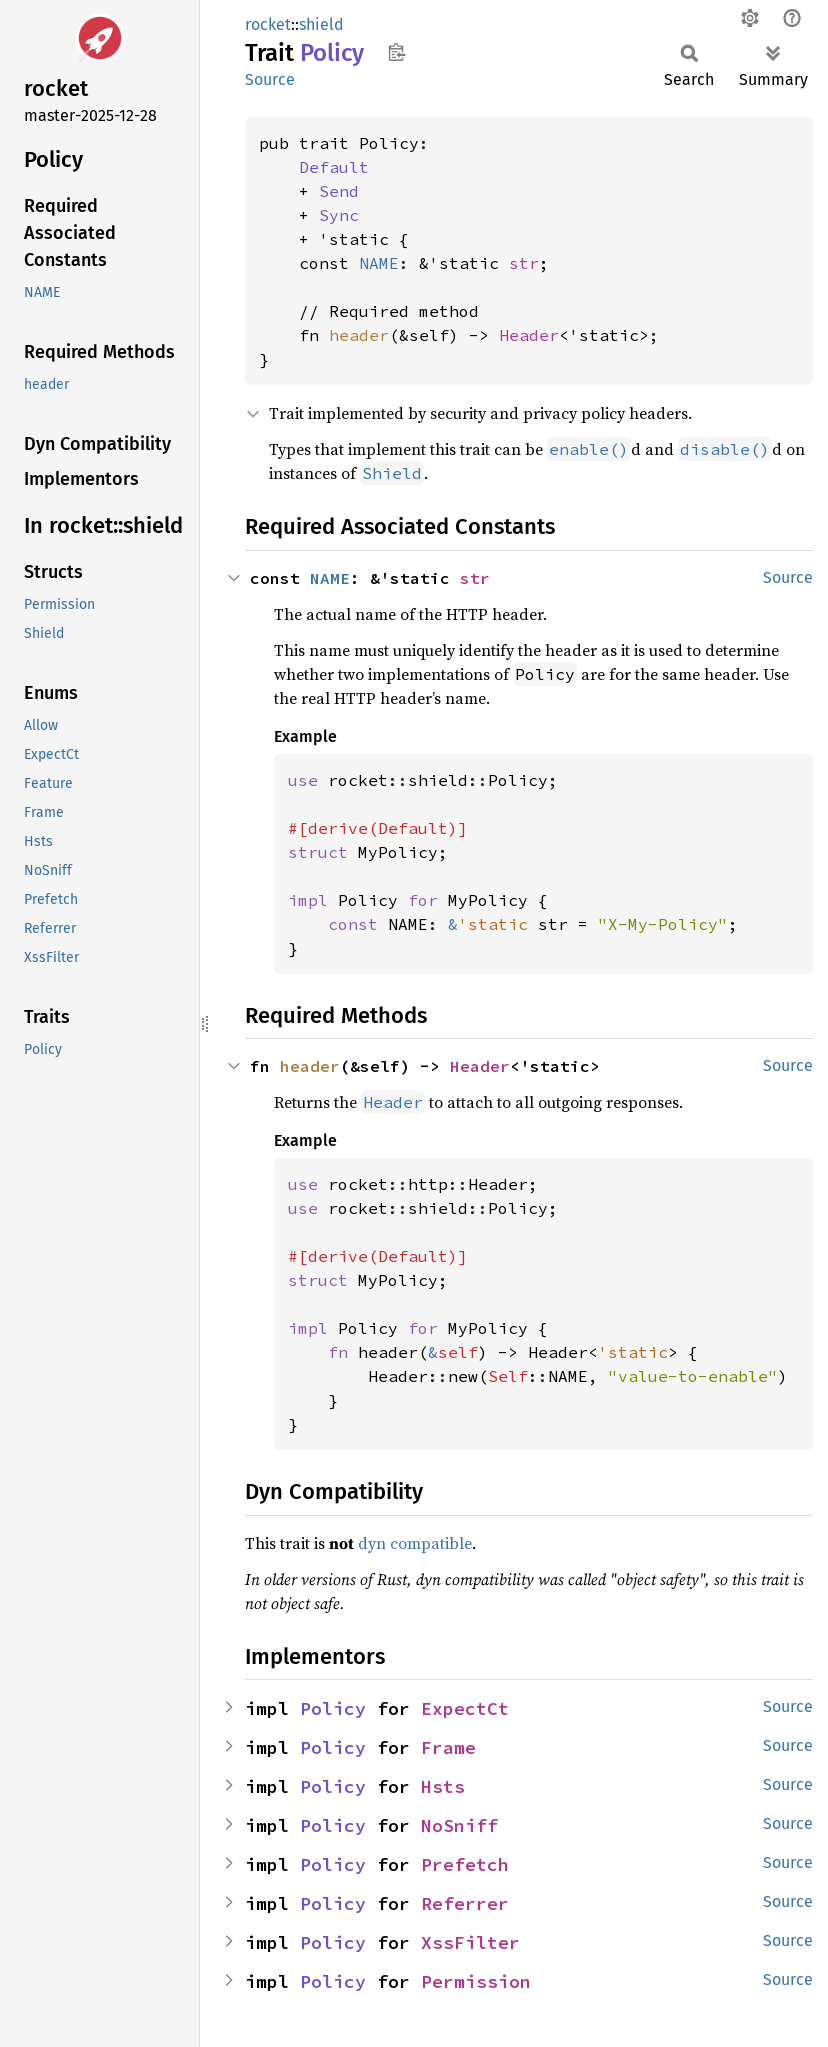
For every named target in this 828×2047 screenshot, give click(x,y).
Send (339, 191)
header (359, 335)
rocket (268, 24)
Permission (476, 1981)
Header (529, 335)
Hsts (443, 1786)
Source (270, 79)
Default (334, 167)
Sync (339, 215)
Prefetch (465, 1864)
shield (321, 24)
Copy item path (396, 52)
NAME (379, 263)
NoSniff (459, 1825)
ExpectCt (465, 1708)
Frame (448, 1747)
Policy (333, 1708)
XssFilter (470, 1942)
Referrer (465, 1903)
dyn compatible (415, 1543)
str (524, 263)
